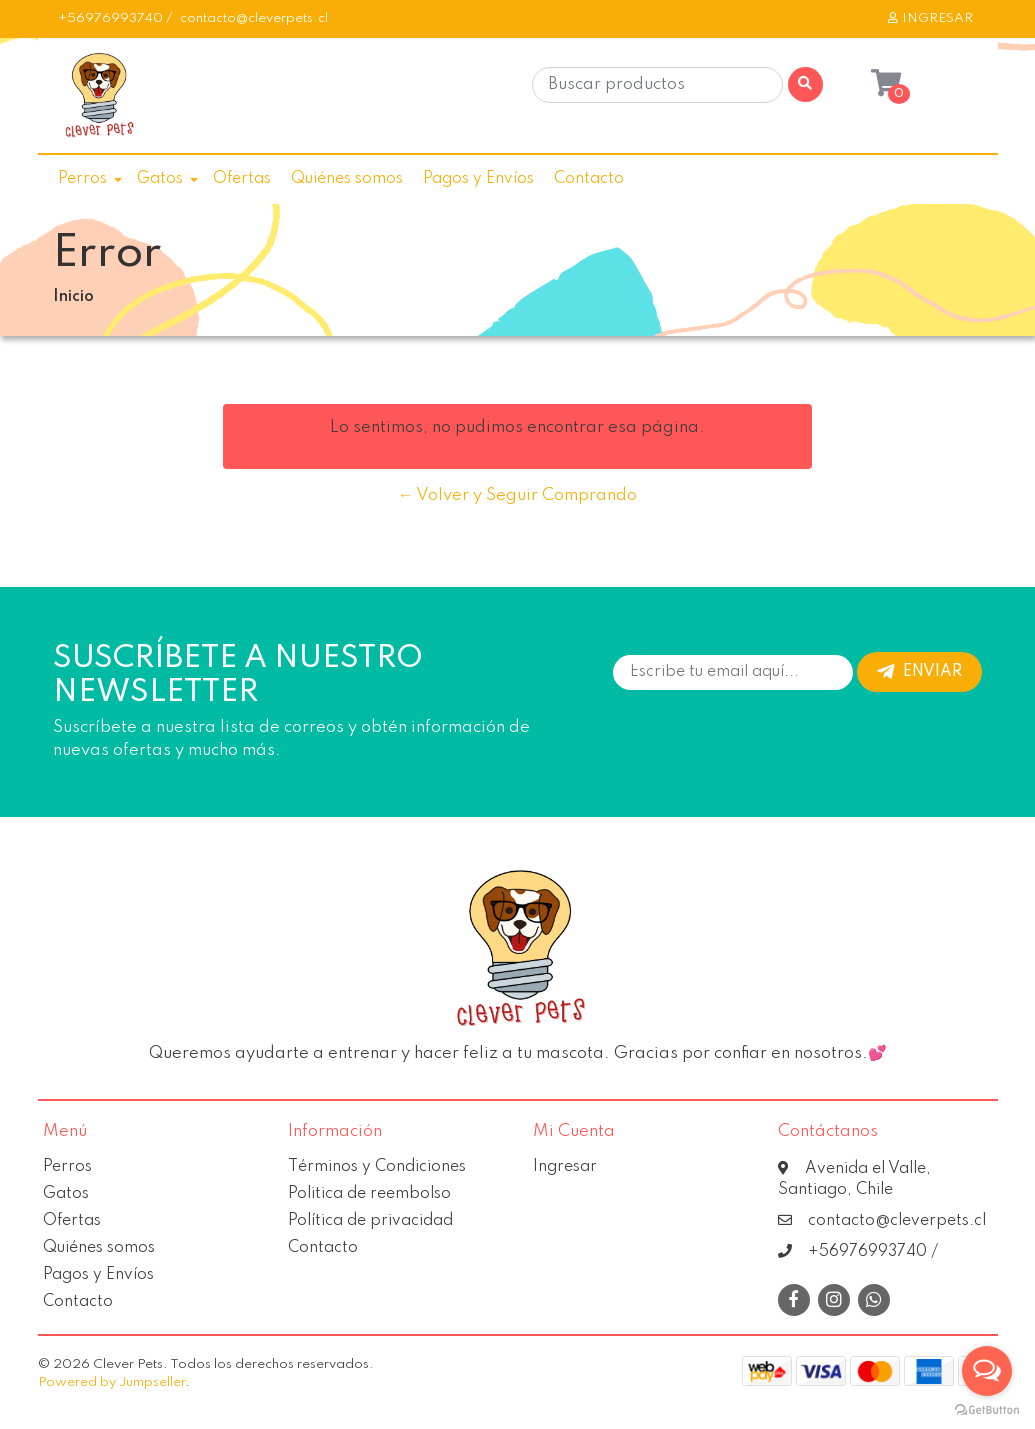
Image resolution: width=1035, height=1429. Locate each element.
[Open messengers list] (987, 1371)
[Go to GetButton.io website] (987, 1409)
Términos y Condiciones (377, 1167)
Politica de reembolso (369, 1194)
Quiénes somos (347, 179)
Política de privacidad (370, 1221)
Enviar (919, 672)
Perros (82, 179)
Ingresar (565, 1167)
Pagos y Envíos (478, 179)
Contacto (589, 179)
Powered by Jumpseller (111, 1382)
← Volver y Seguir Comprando (517, 495)
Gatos (160, 179)
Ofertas (242, 179)
